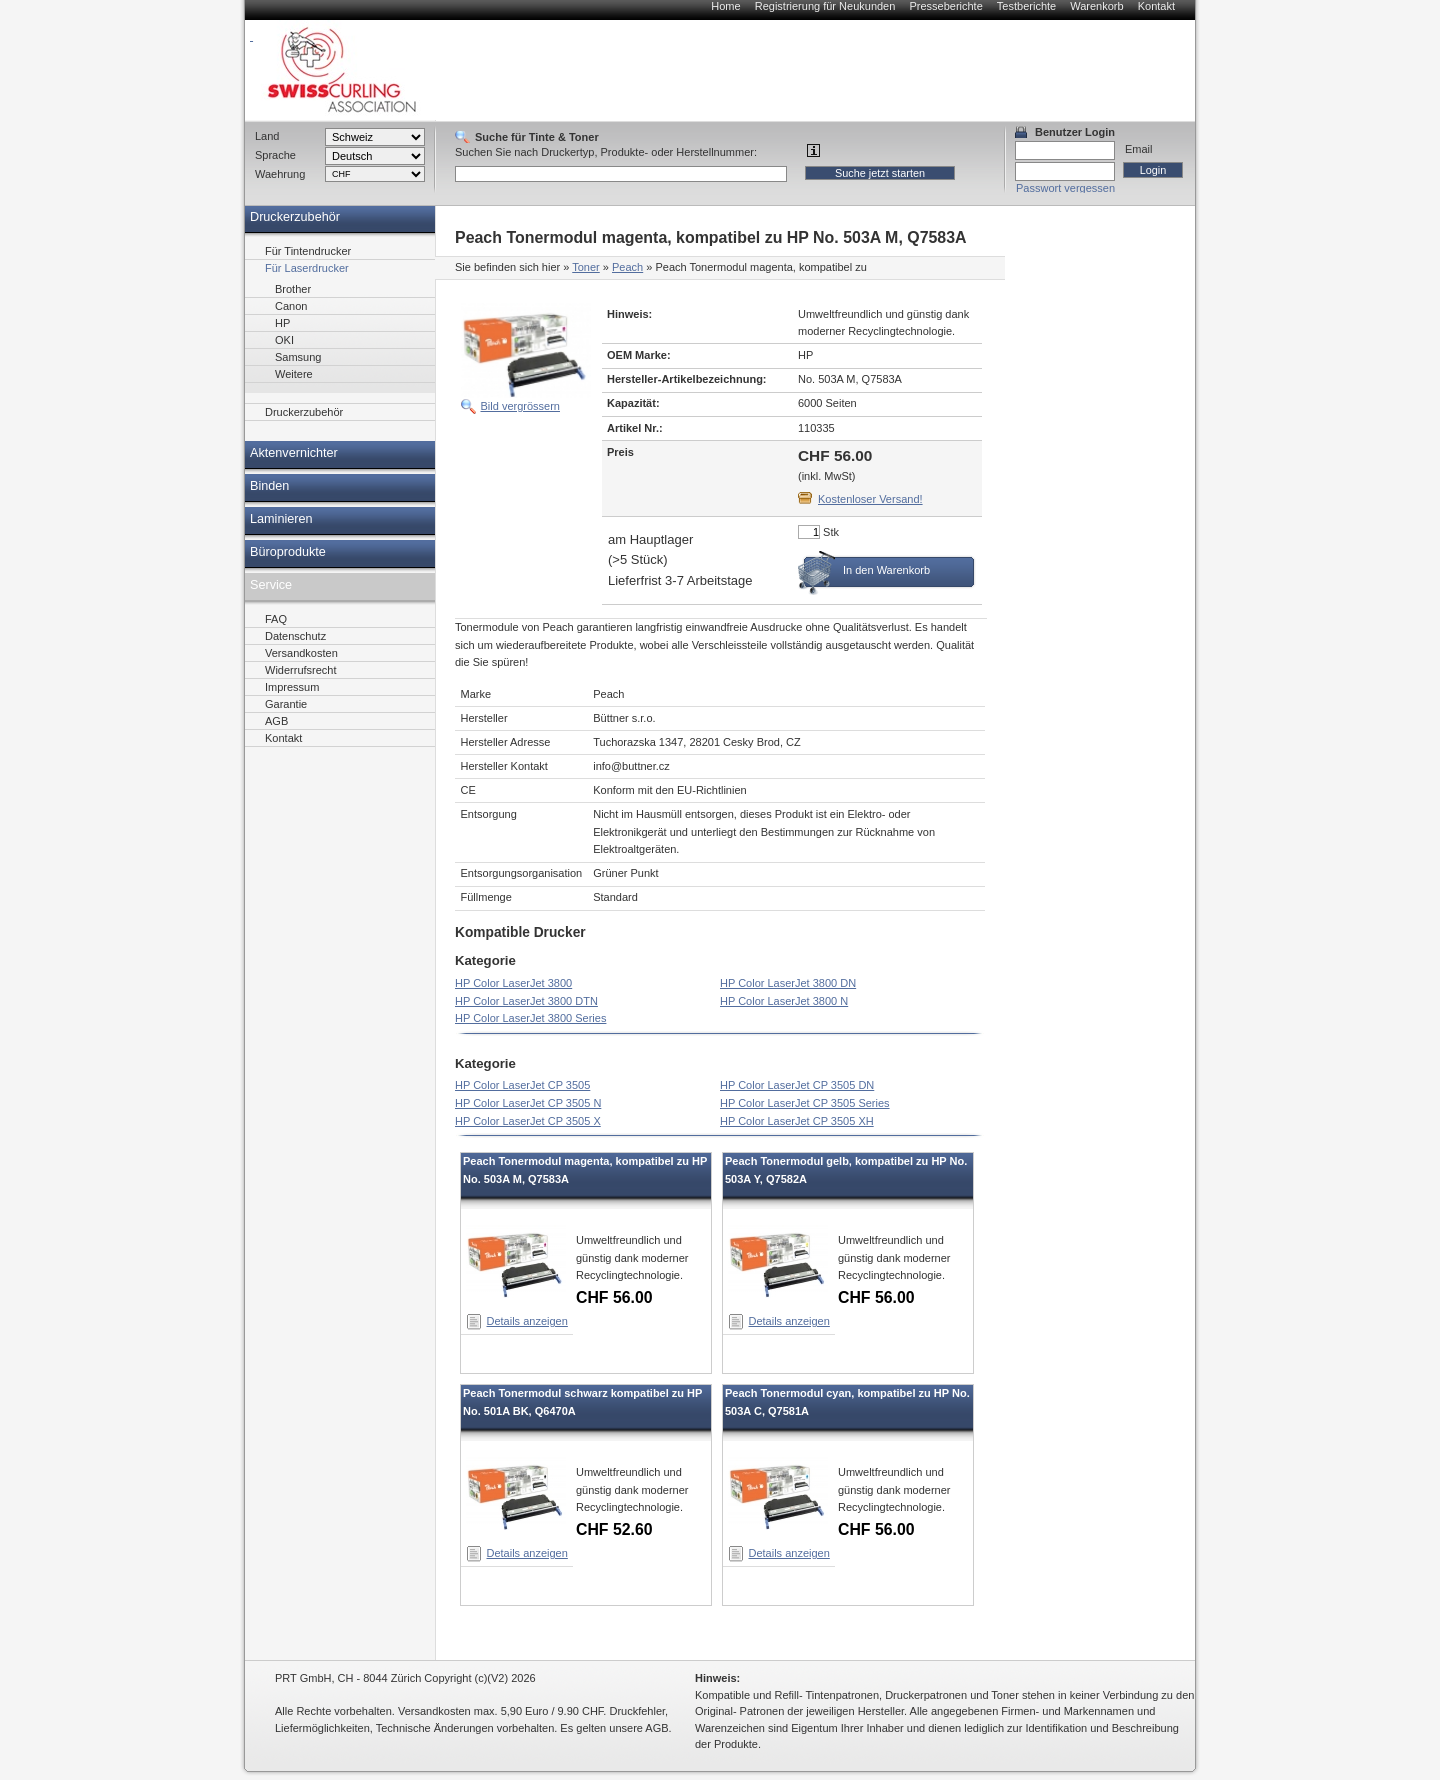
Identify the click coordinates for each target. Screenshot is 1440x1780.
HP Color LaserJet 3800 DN (788, 983)
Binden (269, 486)
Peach (627, 267)
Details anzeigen (527, 1321)
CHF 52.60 (614, 1529)
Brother (293, 289)
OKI (284, 340)
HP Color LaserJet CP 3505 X (528, 1121)
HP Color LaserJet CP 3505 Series (805, 1103)
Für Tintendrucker (308, 251)
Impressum (292, 687)
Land (267, 136)
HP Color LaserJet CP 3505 (522, 1085)
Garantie (286, 704)
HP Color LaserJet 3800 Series (530, 1018)
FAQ (276, 619)
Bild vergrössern (520, 406)
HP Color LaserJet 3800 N (784, 1001)
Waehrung (280, 174)
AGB (276, 721)
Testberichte (1026, 6)
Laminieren (281, 519)
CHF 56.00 (614, 1297)
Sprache (275, 155)
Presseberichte (945, 6)
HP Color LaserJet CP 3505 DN (797, 1085)
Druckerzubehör (295, 217)
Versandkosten (301, 653)
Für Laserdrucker (307, 268)
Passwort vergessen (1065, 188)
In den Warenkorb (886, 570)
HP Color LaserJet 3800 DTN (526, 1001)
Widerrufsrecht (301, 670)
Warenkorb (1096, 6)
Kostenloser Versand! (870, 499)
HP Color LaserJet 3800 (513, 983)
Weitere (294, 374)
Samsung (298, 357)
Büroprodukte (288, 552)
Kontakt (1156, 6)
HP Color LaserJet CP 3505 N (528, 1103)
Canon (291, 306)
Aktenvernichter (294, 453)
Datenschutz (295, 636)
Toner (586, 267)
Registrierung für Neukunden (825, 6)
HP (282, 323)
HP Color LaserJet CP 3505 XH (797, 1121)
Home (725, 6)
